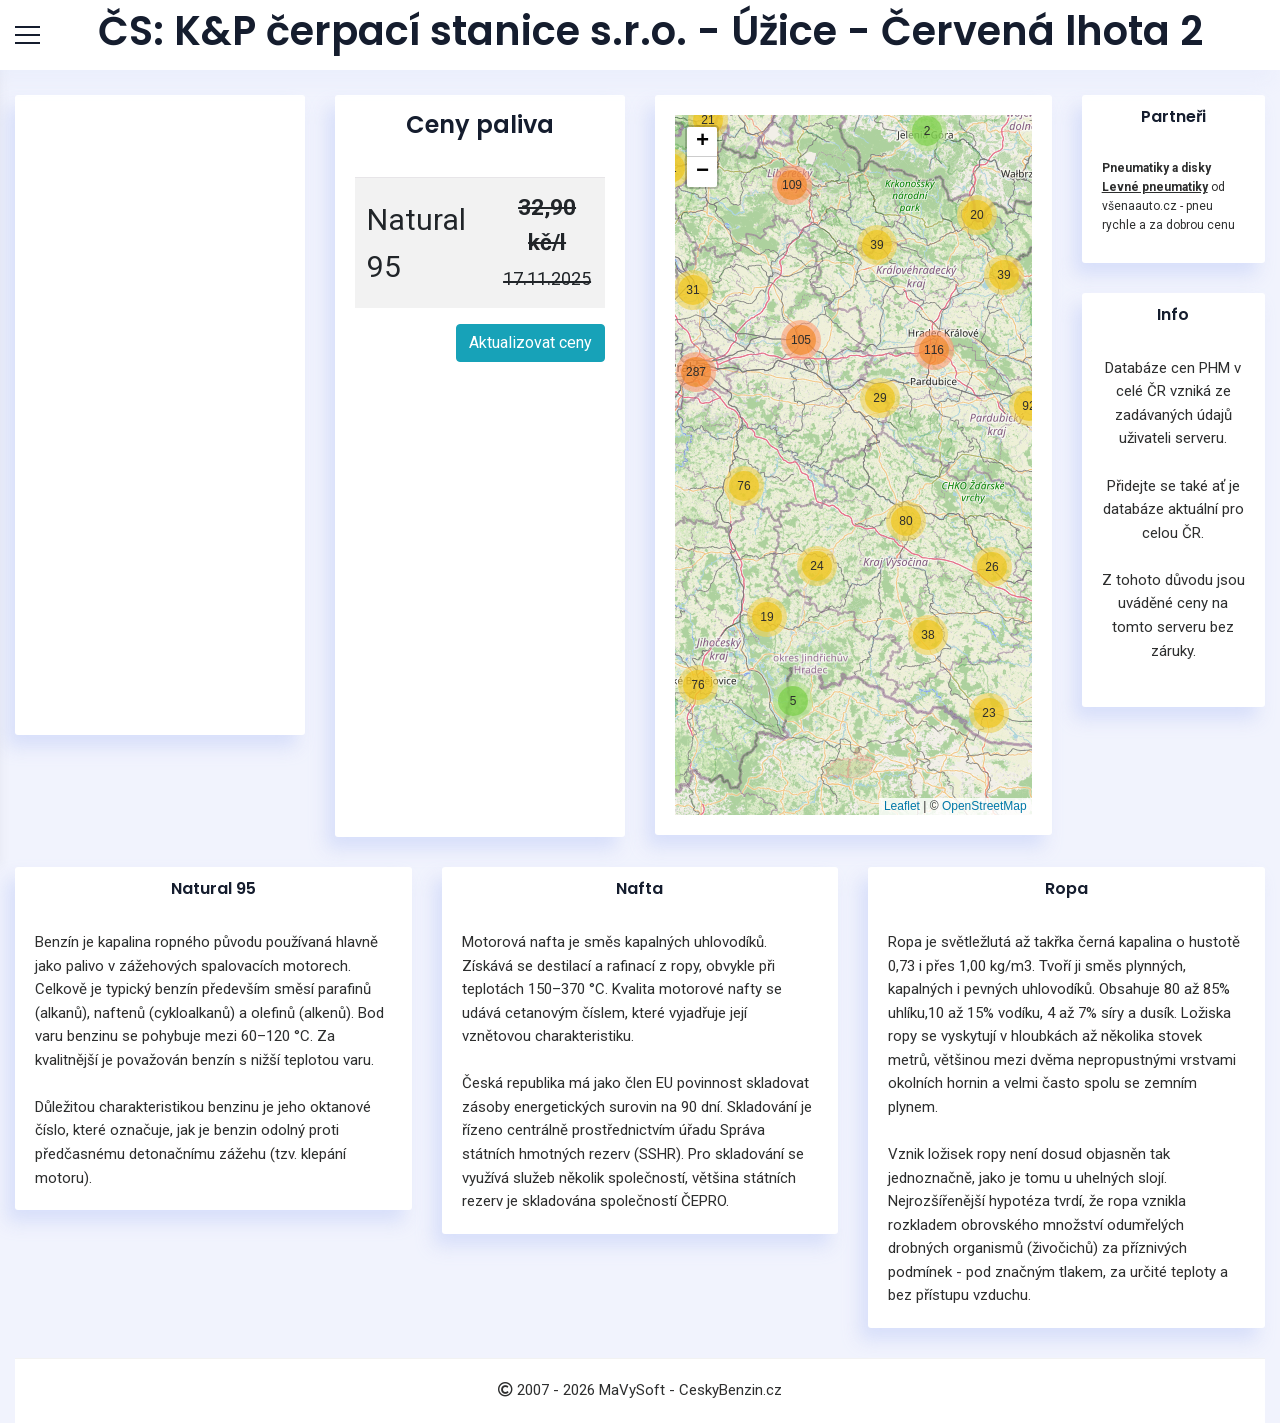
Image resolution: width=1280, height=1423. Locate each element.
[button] (767, 617)
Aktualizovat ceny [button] (530, 342)
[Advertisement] (160, 415)
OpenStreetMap (984, 806)
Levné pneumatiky (1155, 187)
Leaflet (902, 806)
